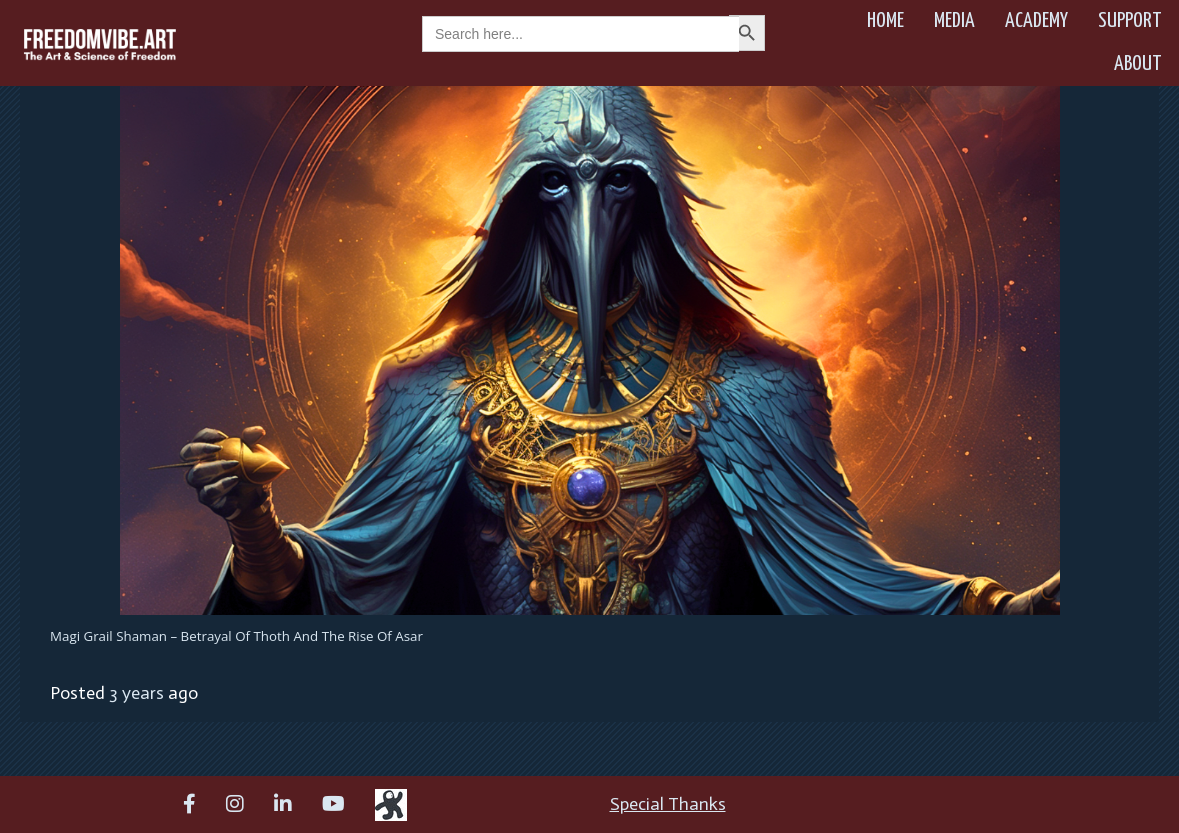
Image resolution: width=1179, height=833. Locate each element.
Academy (1036, 21)
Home (885, 21)
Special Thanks (668, 804)
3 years (136, 693)
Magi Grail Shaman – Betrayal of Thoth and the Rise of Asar (236, 636)
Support (1130, 21)
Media (954, 21)
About (1138, 64)
